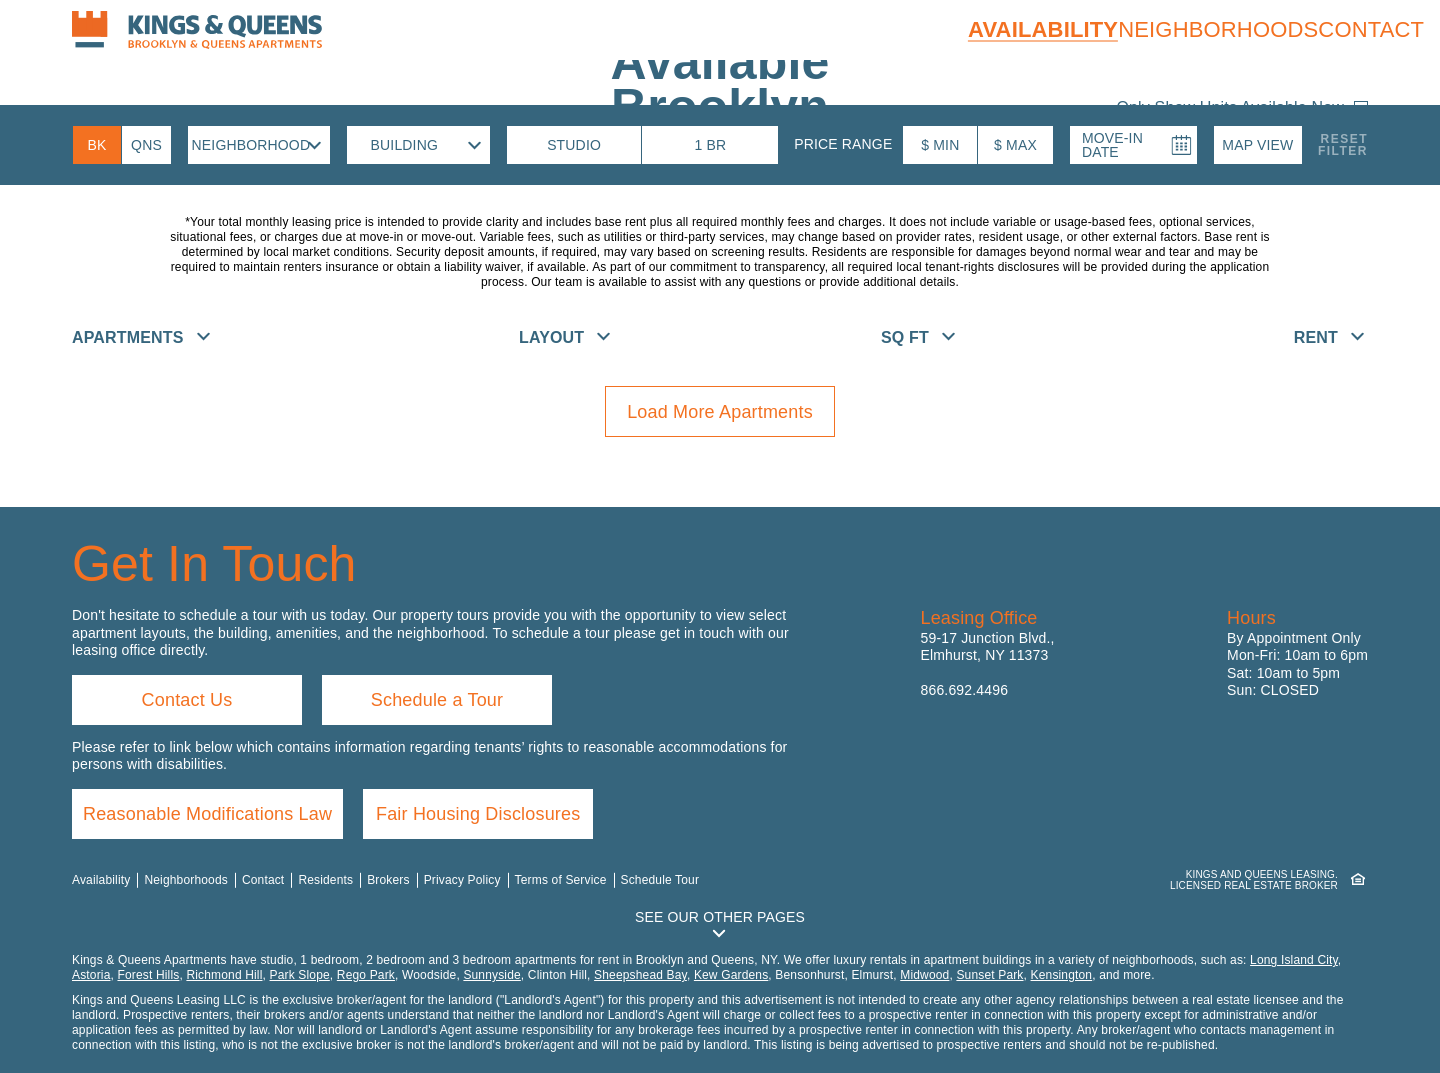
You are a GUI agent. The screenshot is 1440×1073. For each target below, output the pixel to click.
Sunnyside (491, 975)
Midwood (924, 975)
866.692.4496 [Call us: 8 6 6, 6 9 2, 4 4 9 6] (965, 690)
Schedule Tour (660, 880)
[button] (1258, 145)
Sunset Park (989, 975)
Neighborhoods (1218, 29)
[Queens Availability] (147, 145)
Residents (325, 880)
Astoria (91, 975)
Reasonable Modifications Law (207, 814)
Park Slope (300, 975)
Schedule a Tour (437, 700)
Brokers (388, 880)
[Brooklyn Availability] (97, 145)
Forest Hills (148, 975)
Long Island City (1294, 960)
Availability (1043, 29)
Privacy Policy (462, 880)
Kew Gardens (731, 975)
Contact (1371, 29)
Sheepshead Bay (640, 975)
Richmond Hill (224, 975)
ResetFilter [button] (1343, 145)
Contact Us (187, 700)
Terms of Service (561, 880)
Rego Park (366, 975)
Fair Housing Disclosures (478, 814)
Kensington (1062, 975)
